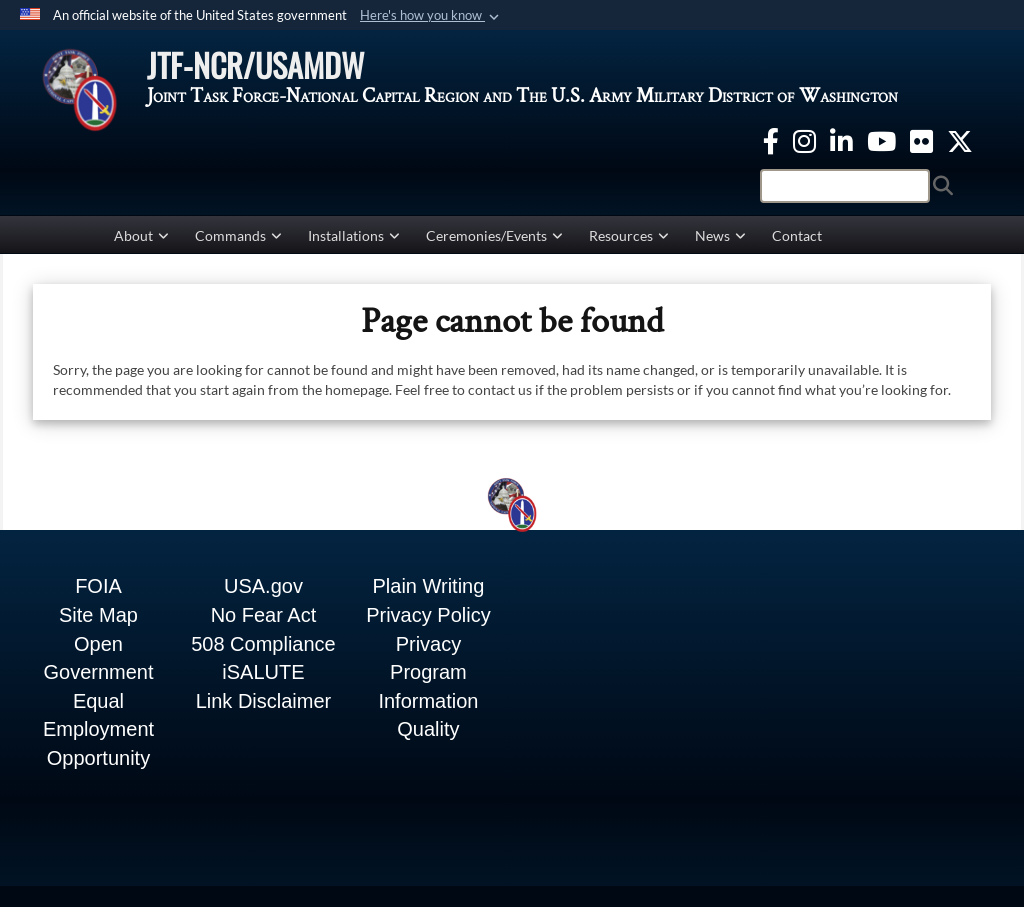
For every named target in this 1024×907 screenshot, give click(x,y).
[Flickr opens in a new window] (921, 139)
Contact (797, 236)
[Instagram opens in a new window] (804, 139)
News (720, 236)
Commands (238, 236)
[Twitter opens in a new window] (960, 139)
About (141, 236)
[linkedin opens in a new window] (841, 139)
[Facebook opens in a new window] (771, 139)
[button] (431, 16)
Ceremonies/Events (494, 236)
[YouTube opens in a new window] (881, 139)
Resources (629, 236)
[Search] (845, 187)
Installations (354, 236)
